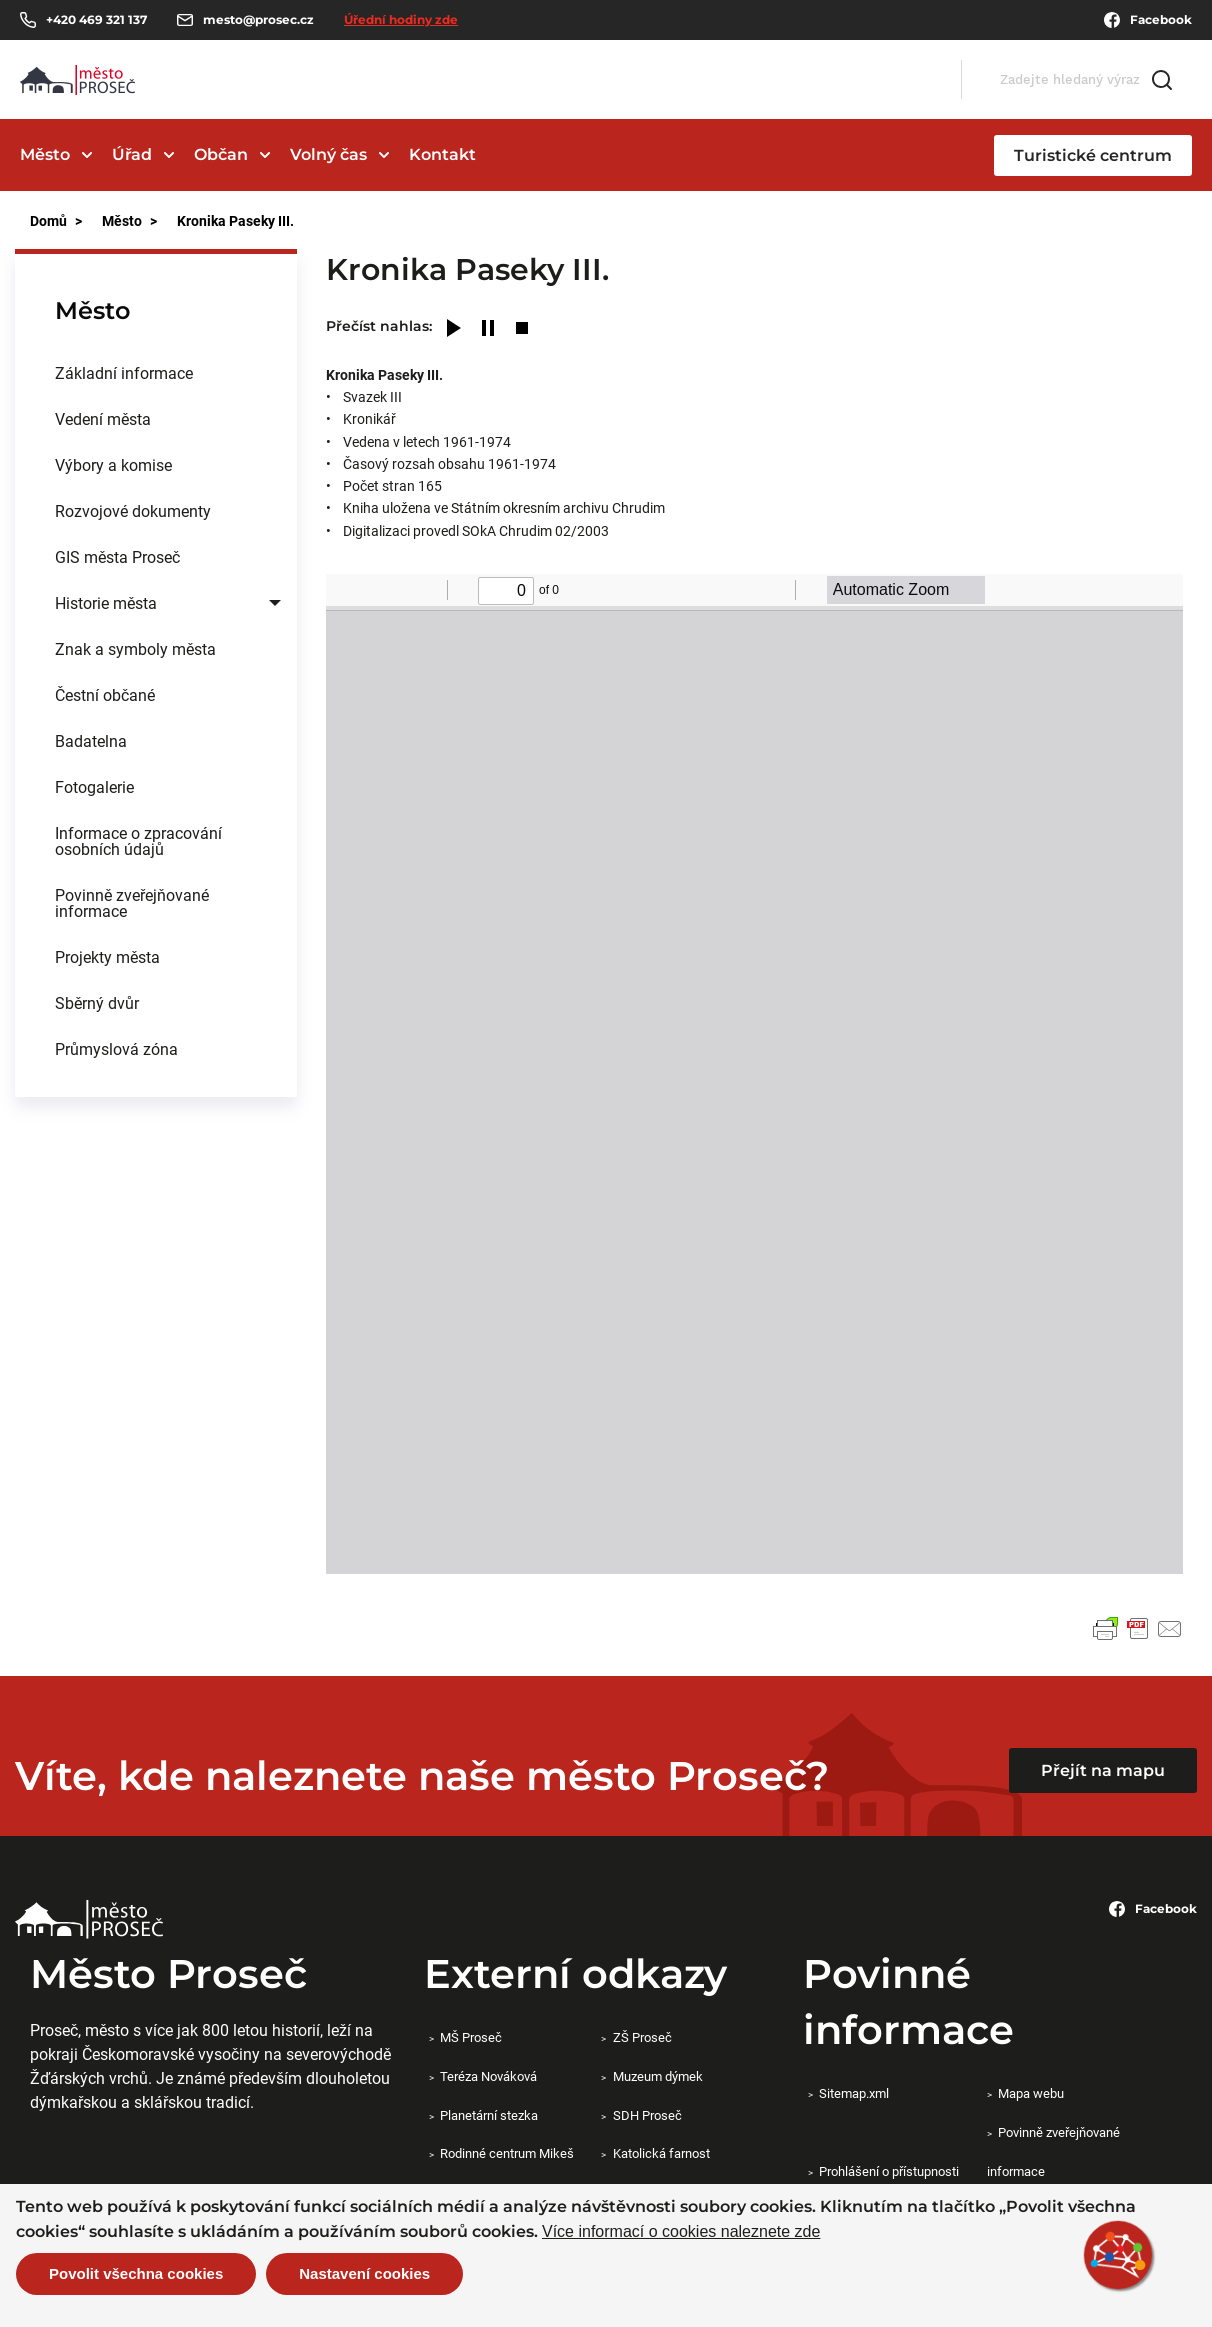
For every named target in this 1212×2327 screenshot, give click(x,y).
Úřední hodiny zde (401, 19)
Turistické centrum (1093, 155)
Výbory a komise (113, 464)
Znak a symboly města (135, 648)
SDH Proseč (647, 2115)
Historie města (106, 602)
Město (45, 154)
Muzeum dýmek (658, 2076)
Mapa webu (1031, 2093)
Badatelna (91, 740)
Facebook (1148, 20)
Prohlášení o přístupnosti (889, 2171)
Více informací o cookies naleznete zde (681, 2232)
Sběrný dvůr (97, 1002)
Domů (48, 220)
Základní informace (124, 372)
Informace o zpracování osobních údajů (138, 840)
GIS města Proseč (117, 556)
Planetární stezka (489, 2115)
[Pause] (488, 329)
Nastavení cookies (364, 2273)
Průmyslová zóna (116, 1048)
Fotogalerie (94, 786)
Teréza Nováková (488, 2076)
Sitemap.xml (854, 2093)
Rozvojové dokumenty (133, 510)
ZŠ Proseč (642, 2037)
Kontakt (442, 154)
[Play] (454, 329)
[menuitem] (156, 373)
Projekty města (107, 956)
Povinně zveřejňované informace (132, 902)
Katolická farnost (661, 2153)
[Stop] (522, 329)
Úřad (132, 154)
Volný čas (328, 154)
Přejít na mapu (1103, 1770)
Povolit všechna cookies (136, 2273)
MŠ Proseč (471, 2037)
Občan (221, 154)
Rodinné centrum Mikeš (507, 2153)
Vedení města (103, 418)
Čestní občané (105, 694)
